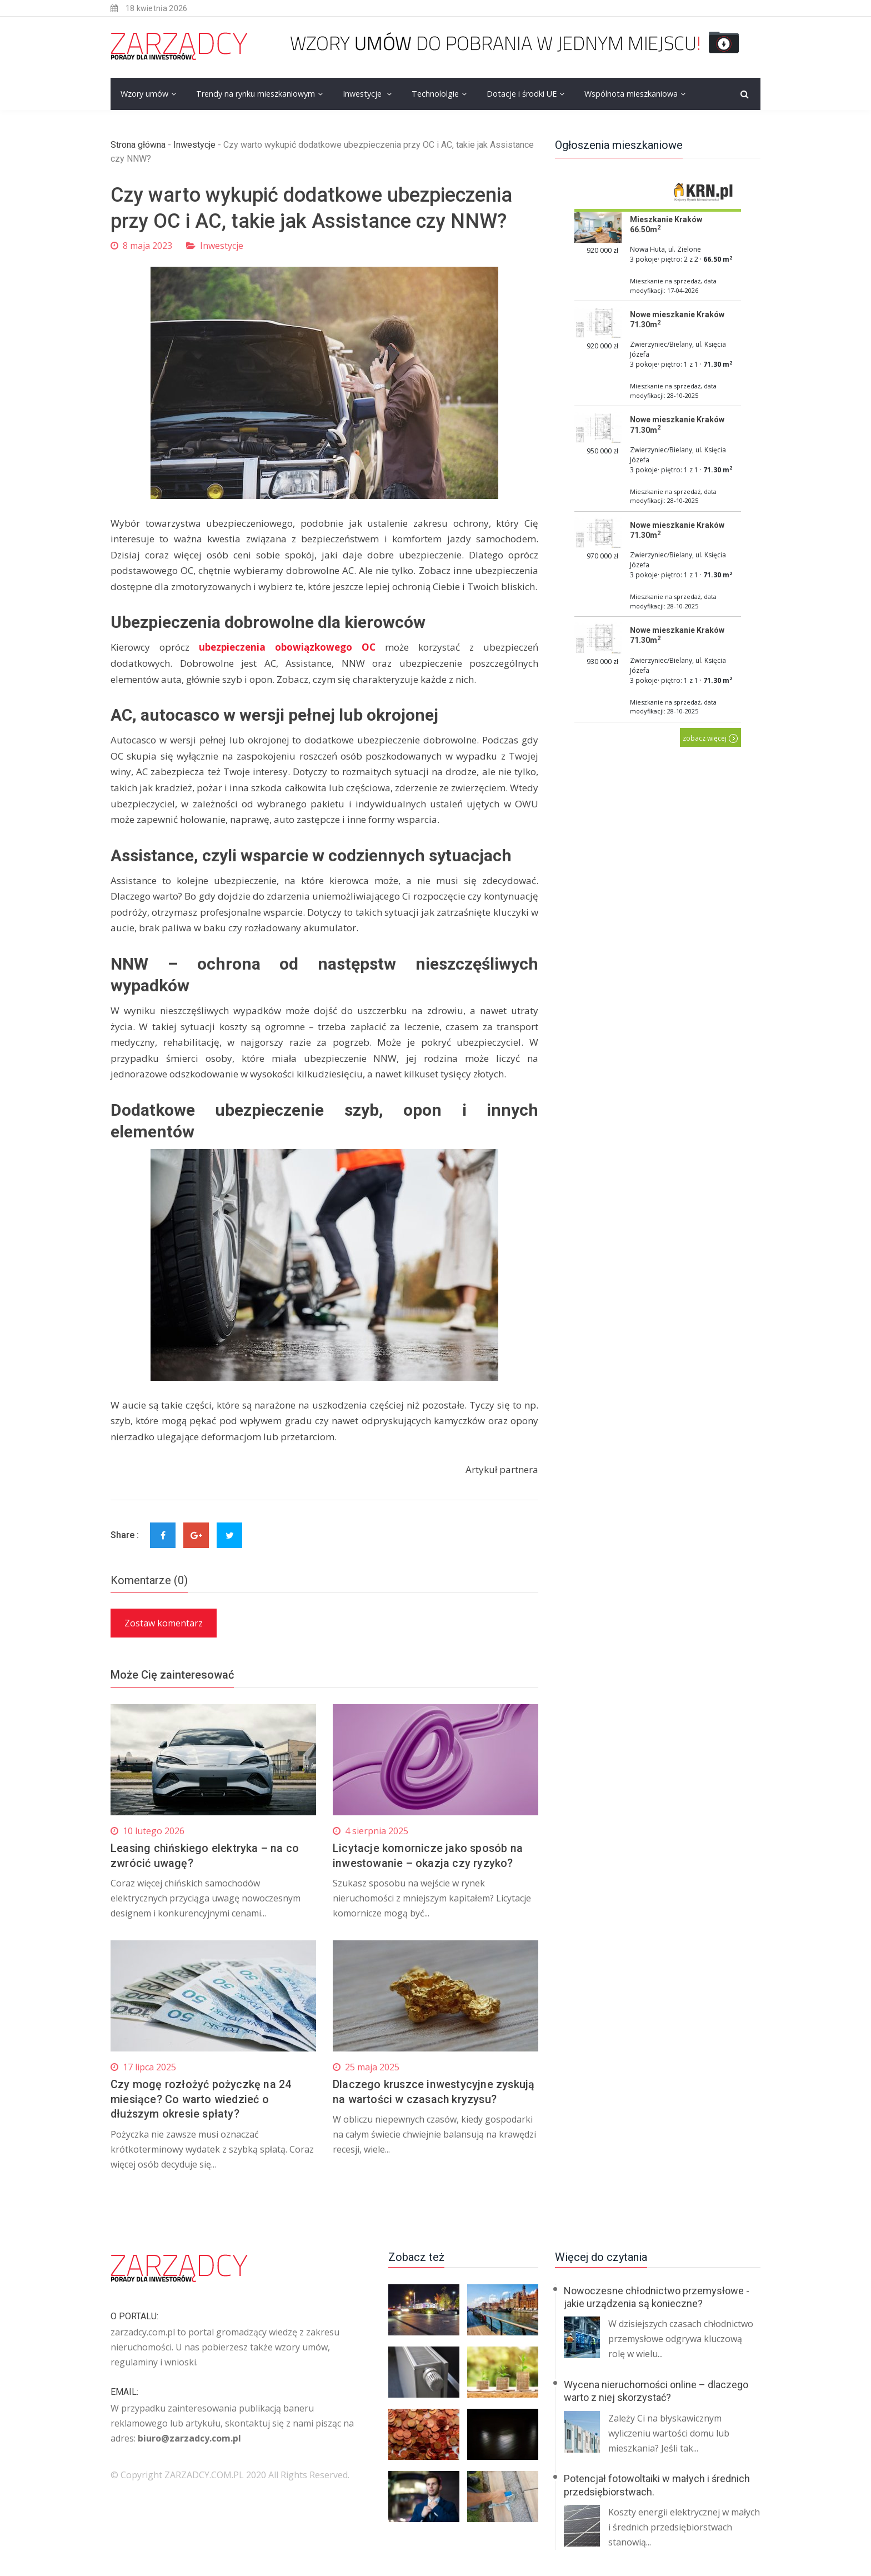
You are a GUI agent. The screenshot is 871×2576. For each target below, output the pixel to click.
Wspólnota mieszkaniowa (631, 93)
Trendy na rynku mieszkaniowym (255, 93)
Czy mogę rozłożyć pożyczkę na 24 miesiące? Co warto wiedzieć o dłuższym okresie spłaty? (201, 2098)
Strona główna (138, 144)
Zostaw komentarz (163, 1623)
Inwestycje (363, 93)
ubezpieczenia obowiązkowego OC (287, 647)
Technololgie (435, 93)
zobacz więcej (710, 738)
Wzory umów (144, 93)
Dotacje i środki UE (522, 93)
